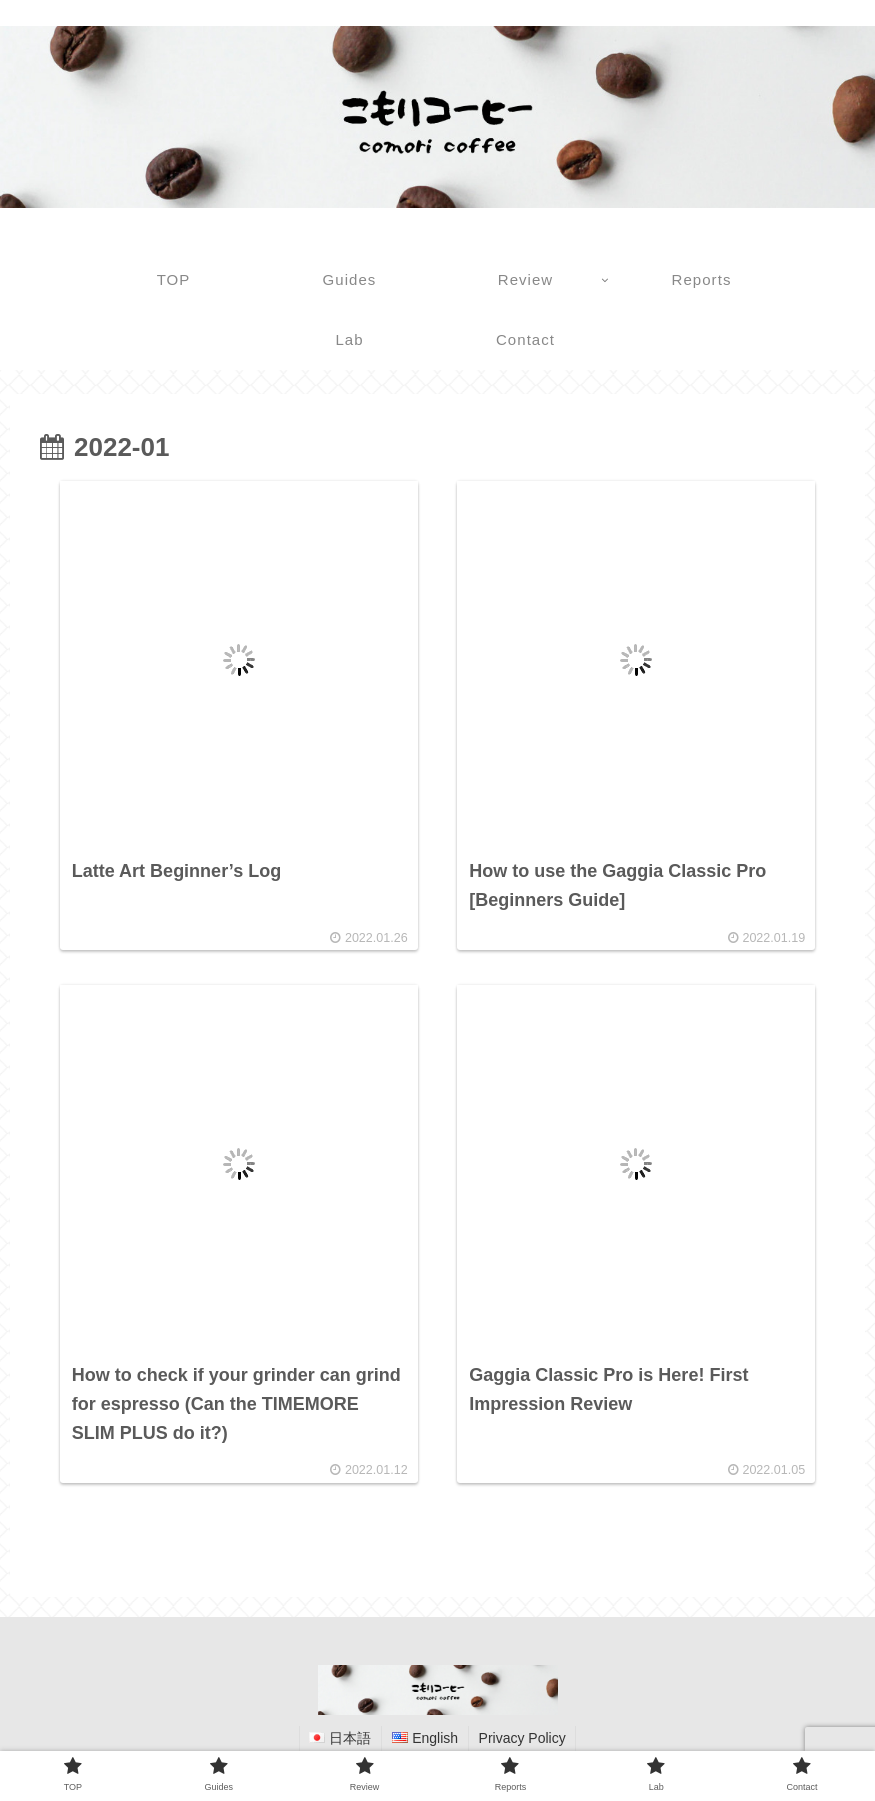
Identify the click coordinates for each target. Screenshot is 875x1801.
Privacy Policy (522, 1739)
